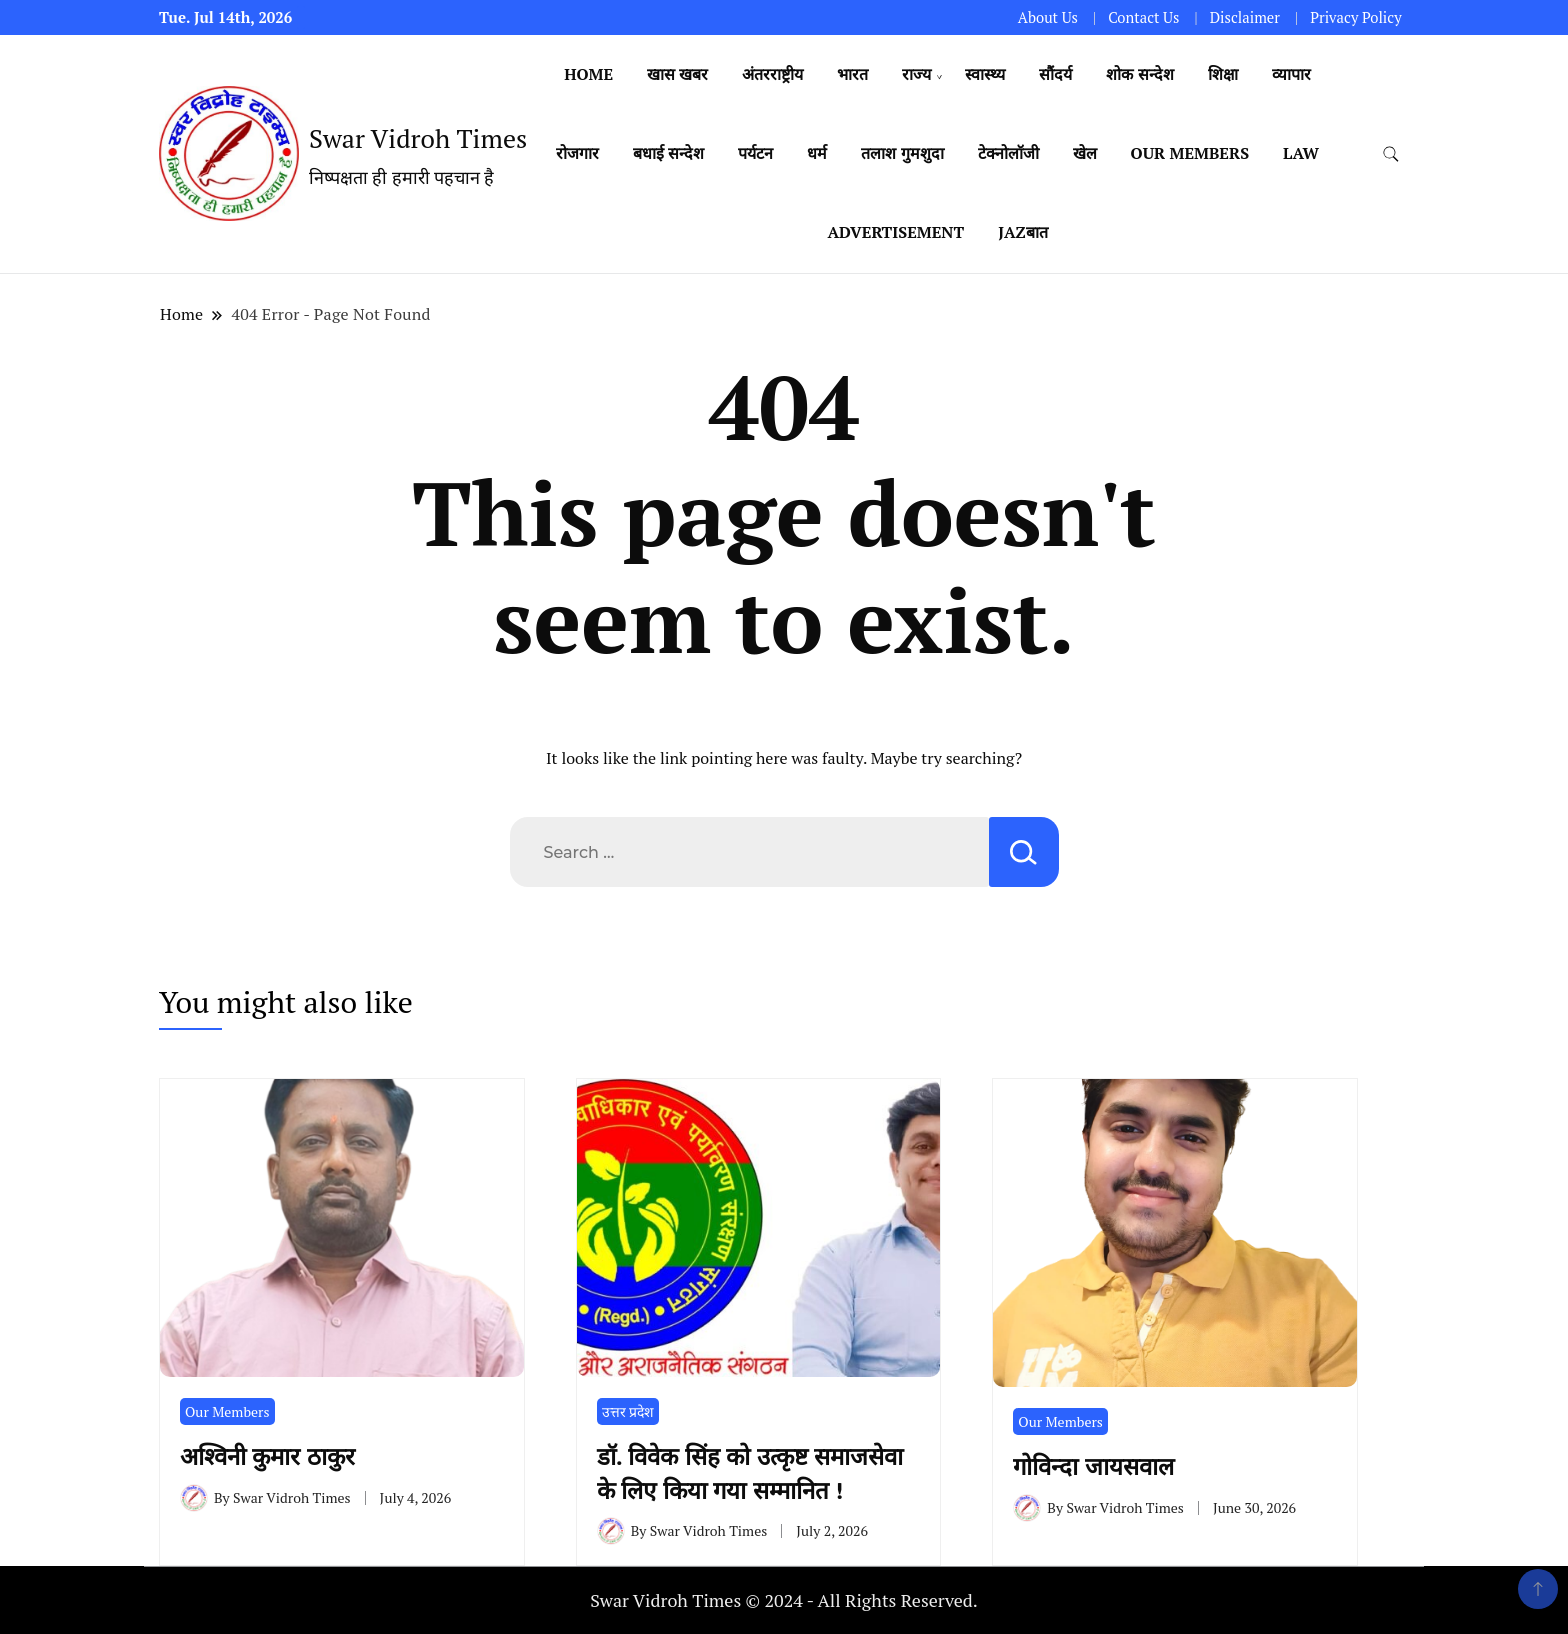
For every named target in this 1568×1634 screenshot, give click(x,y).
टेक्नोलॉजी (1008, 153)
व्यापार (1291, 74)
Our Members (1190, 153)
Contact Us (1143, 17)
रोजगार (577, 153)
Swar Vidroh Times (418, 138)
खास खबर (677, 74)
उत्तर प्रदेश (628, 1411)
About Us (1048, 17)
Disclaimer (1245, 17)
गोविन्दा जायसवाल (1093, 1466)
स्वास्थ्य (985, 74)
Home (588, 74)
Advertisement (895, 232)
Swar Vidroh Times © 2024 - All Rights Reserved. (784, 1600)
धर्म (817, 153)
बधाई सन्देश (668, 153)
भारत (852, 74)
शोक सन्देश (1139, 74)
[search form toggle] (1391, 154)
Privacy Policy (1355, 17)
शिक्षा (1223, 74)
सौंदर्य (1055, 74)
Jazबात (1022, 232)
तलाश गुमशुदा (902, 153)
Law (1301, 153)
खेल (1085, 153)
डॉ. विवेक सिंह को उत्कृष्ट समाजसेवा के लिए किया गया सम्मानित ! (750, 1473)
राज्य (916, 74)
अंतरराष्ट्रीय (772, 74)
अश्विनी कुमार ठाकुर (274, 1456)
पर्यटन (755, 153)
